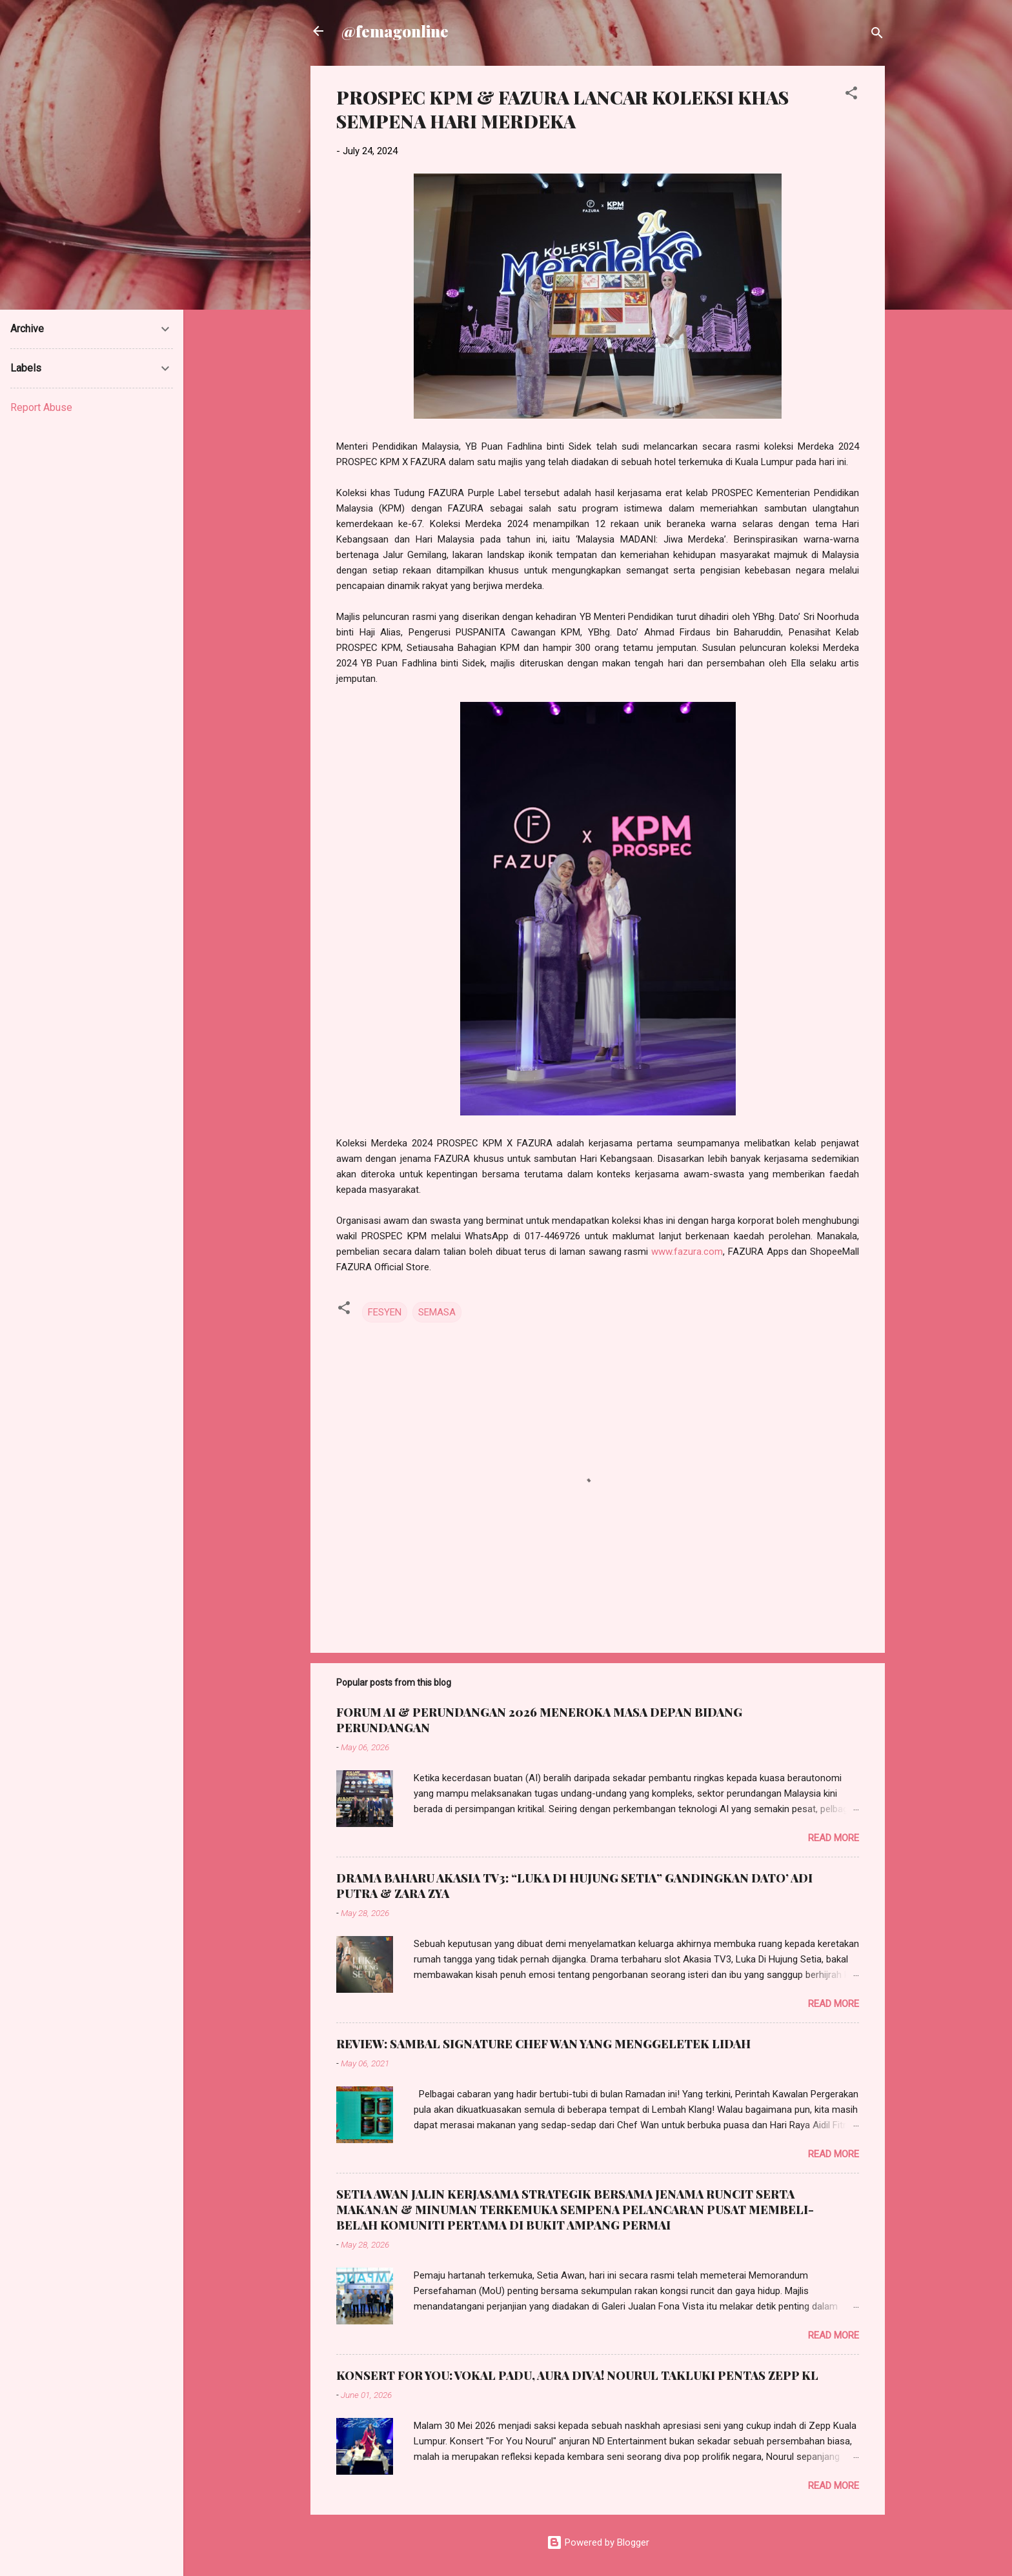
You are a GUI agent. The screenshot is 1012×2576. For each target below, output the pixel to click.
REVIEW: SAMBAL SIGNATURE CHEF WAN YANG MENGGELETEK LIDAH (543, 2044)
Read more (833, 1838)
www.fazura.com (687, 1251)
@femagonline (395, 31)
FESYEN (384, 1312)
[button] (851, 95)
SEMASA (437, 1312)
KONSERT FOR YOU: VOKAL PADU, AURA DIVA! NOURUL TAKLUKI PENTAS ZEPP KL (577, 2375)
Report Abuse (41, 407)
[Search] (877, 35)
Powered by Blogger (598, 2542)
